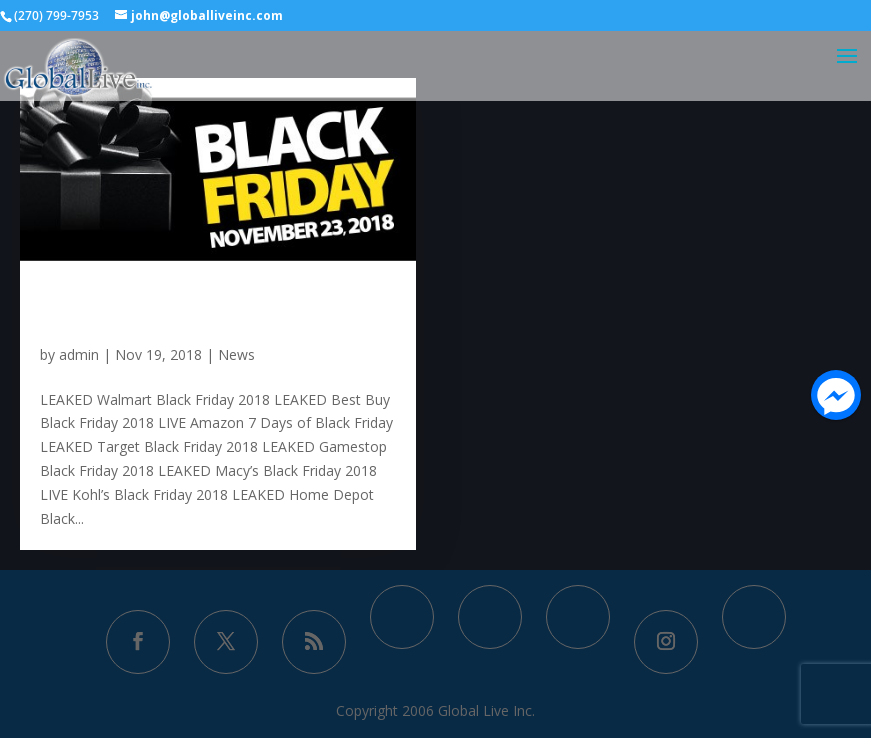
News (236, 354)
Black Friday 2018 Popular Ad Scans (208, 307)
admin (79, 354)
